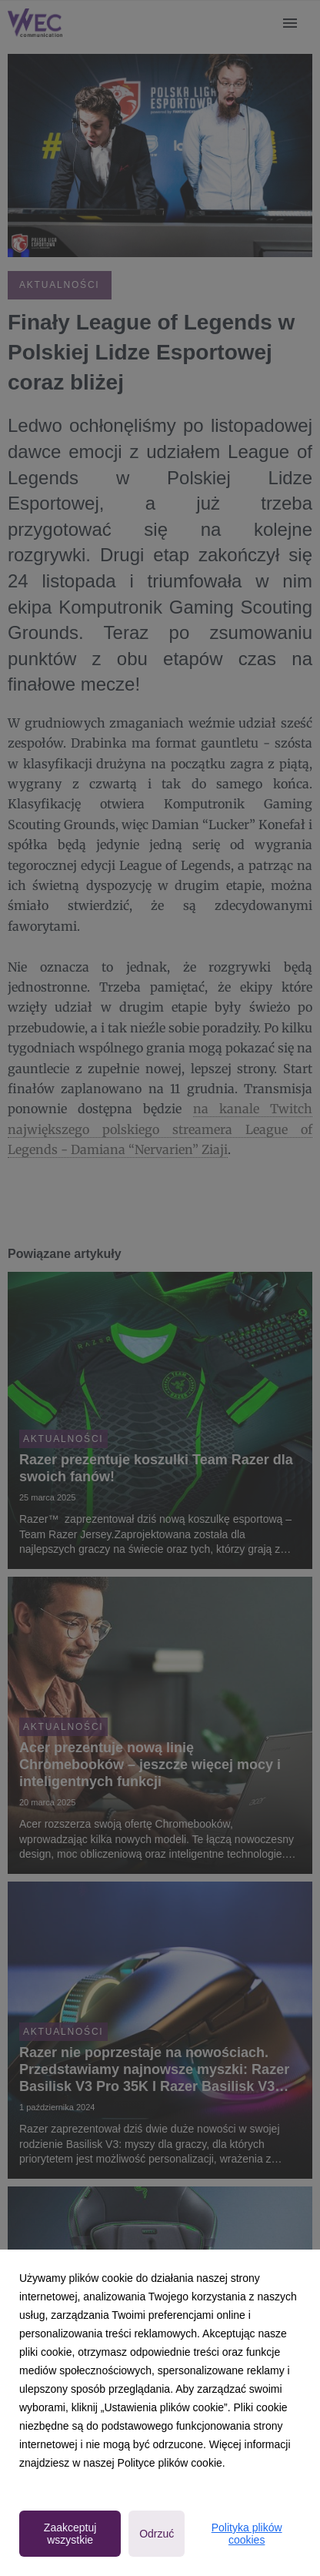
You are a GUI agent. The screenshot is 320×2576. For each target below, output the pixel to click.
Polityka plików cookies (247, 2533)
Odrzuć (156, 2533)
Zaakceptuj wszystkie (70, 2533)
